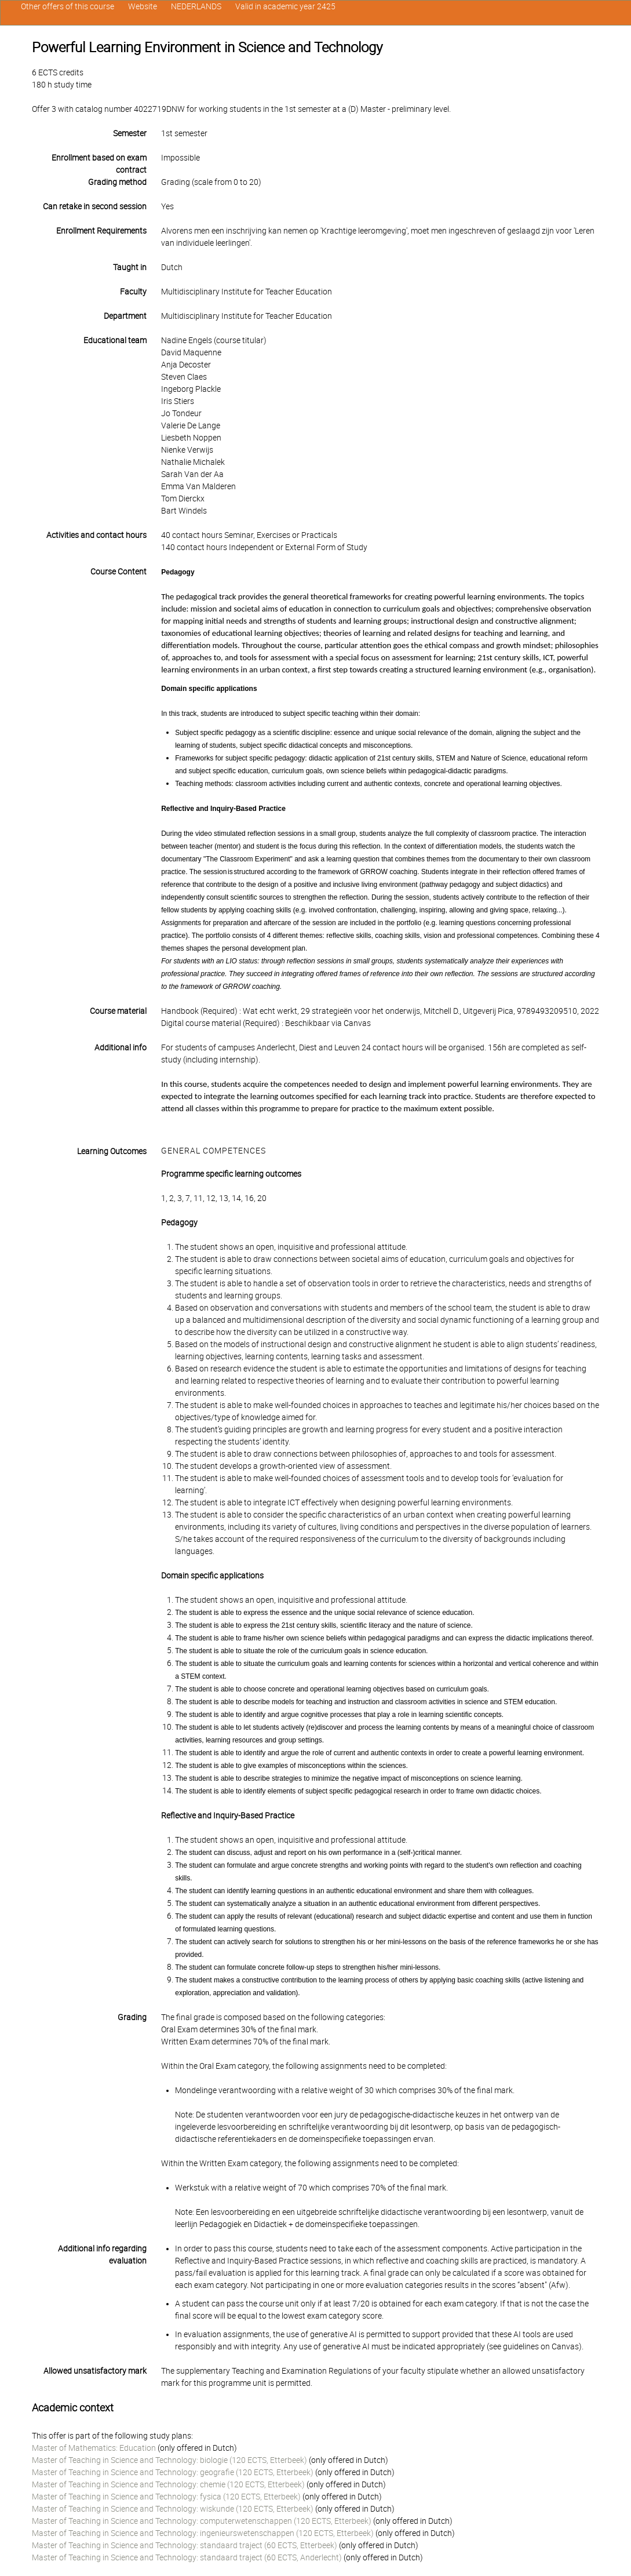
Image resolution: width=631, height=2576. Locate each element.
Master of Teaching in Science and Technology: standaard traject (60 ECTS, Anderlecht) (187, 2557)
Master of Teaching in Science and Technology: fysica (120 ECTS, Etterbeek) (166, 2496)
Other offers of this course (67, 6)
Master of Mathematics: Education (94, 2448)
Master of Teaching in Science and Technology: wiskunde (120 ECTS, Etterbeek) (172, 2508)
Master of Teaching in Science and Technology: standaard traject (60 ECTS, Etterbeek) (184, 2545)
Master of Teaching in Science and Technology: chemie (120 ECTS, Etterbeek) (168, 2484)
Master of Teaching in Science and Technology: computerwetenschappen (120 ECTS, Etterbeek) (201, 2521)
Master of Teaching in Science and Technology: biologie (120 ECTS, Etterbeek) (169, 2460)
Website (142, 6)
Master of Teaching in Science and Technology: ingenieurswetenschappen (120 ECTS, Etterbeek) (203, 2533)
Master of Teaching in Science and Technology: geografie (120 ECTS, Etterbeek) (172, 2472)
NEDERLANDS (196, 6)
